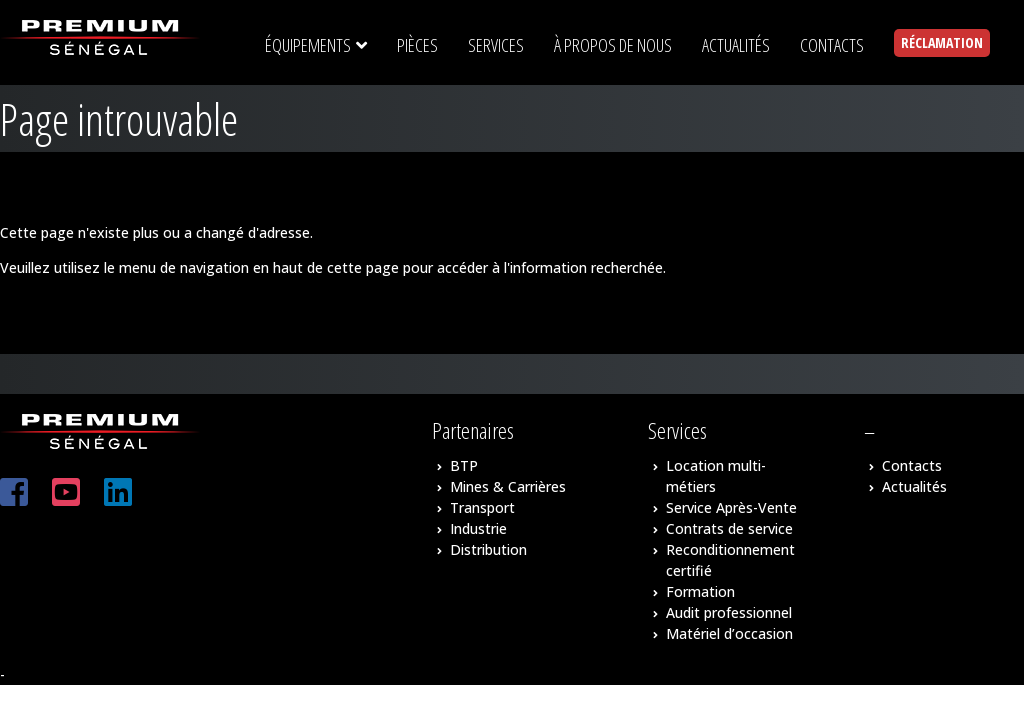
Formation (700, 591)
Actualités (914, 486)
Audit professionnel (729, 612)
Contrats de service (729, 528)
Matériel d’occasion (729, 633)
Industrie (478, 528)
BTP (464, 465)
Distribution (488, 549)
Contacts (912, 465)
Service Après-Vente (731, 507)
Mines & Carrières (508, 486)
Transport (482, 507)
